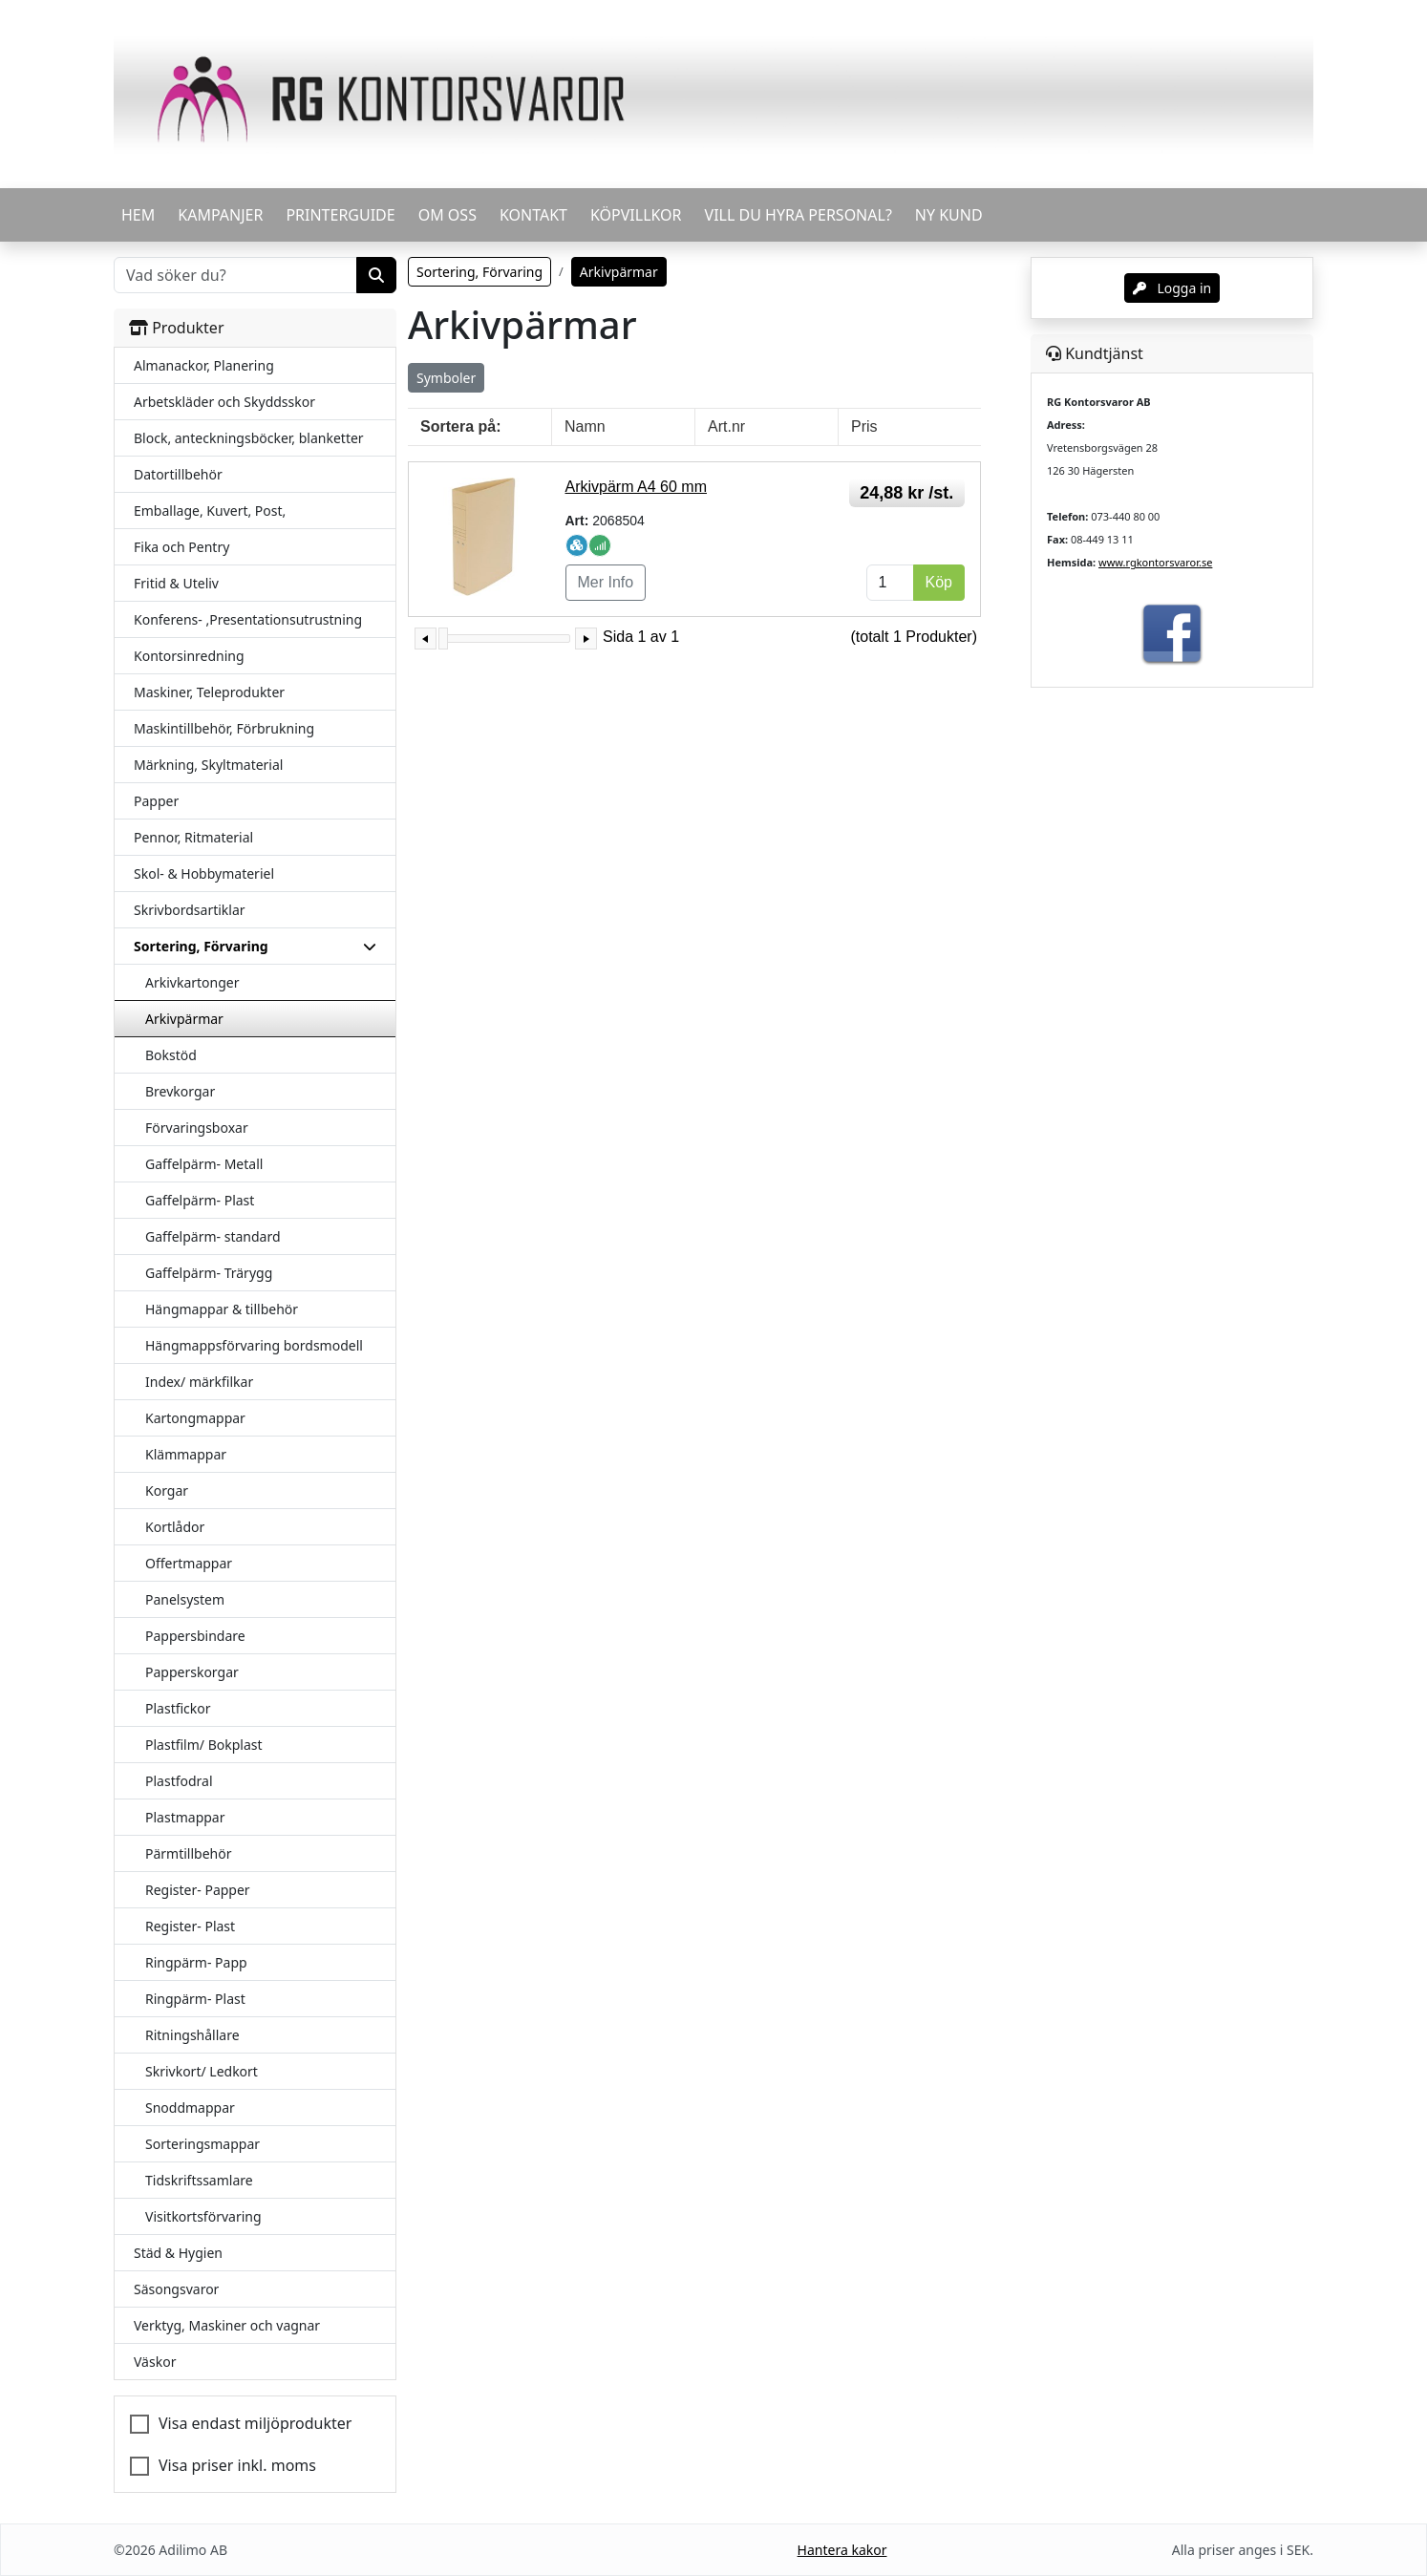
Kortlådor (174, 1527)
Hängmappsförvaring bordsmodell (254, 1345)
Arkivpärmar (184, 1019)
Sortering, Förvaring (479, 272)
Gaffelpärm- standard (213, 1236)
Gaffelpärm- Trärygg (208, 1273)
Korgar (166, 1490)
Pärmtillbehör (188, 1853)
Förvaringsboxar (196, 1127)
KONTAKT (533, 214)
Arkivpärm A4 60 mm (636, 487)
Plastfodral (179, 1781)
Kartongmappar (195, 1418)
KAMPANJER (220, 214)
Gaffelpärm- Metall (204, 1164)
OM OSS (447, 214)
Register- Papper (197, 1890)
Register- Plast (190, 1926)
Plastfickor (178, 1708)
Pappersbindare (195, 1636)
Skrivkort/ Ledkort (201, 2071)
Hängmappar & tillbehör (221, 1309)
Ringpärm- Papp (196, 1962)
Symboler (446, 378)
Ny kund (949, 214)
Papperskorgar (192, 1672)
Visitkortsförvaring (203, 2216)
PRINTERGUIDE (340, 214)
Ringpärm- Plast (195, 1999)
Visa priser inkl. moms (237, 2465)
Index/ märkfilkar (199, 1382)
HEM (138, 214)
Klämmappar (185, 1454)
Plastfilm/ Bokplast (204, 1744)
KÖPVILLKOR (636, 214)
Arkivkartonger (192, 982)
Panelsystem (184, 1599)
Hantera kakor (842, 2550)
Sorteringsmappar (202, 2144)
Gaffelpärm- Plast (199, 1200)
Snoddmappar (190, 2107)
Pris (864, 426)
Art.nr (726, 426)
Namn (585, 426)
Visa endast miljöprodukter (255, 2423)
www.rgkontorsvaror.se (1155, 562)
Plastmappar (185, 1817)
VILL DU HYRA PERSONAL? (798, 214)
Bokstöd (171, 1055)
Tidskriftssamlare (199, 2180)
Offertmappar (188, 1563)
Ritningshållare (192, 2035)
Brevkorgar (180, 1091)
